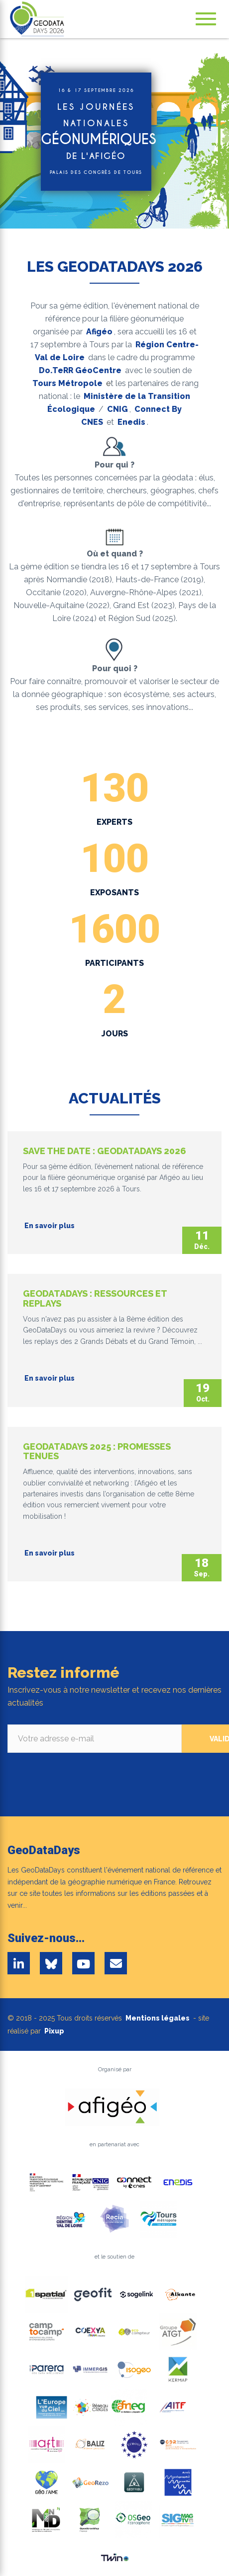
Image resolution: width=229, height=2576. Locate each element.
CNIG (117, 409)
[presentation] (83, 1772)
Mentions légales (157, 2018)
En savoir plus (49, 1226)
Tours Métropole (67, 383)
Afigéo (99, 331)
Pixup (54, 2031)
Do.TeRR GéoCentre (80, 370)
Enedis (131, 422)
